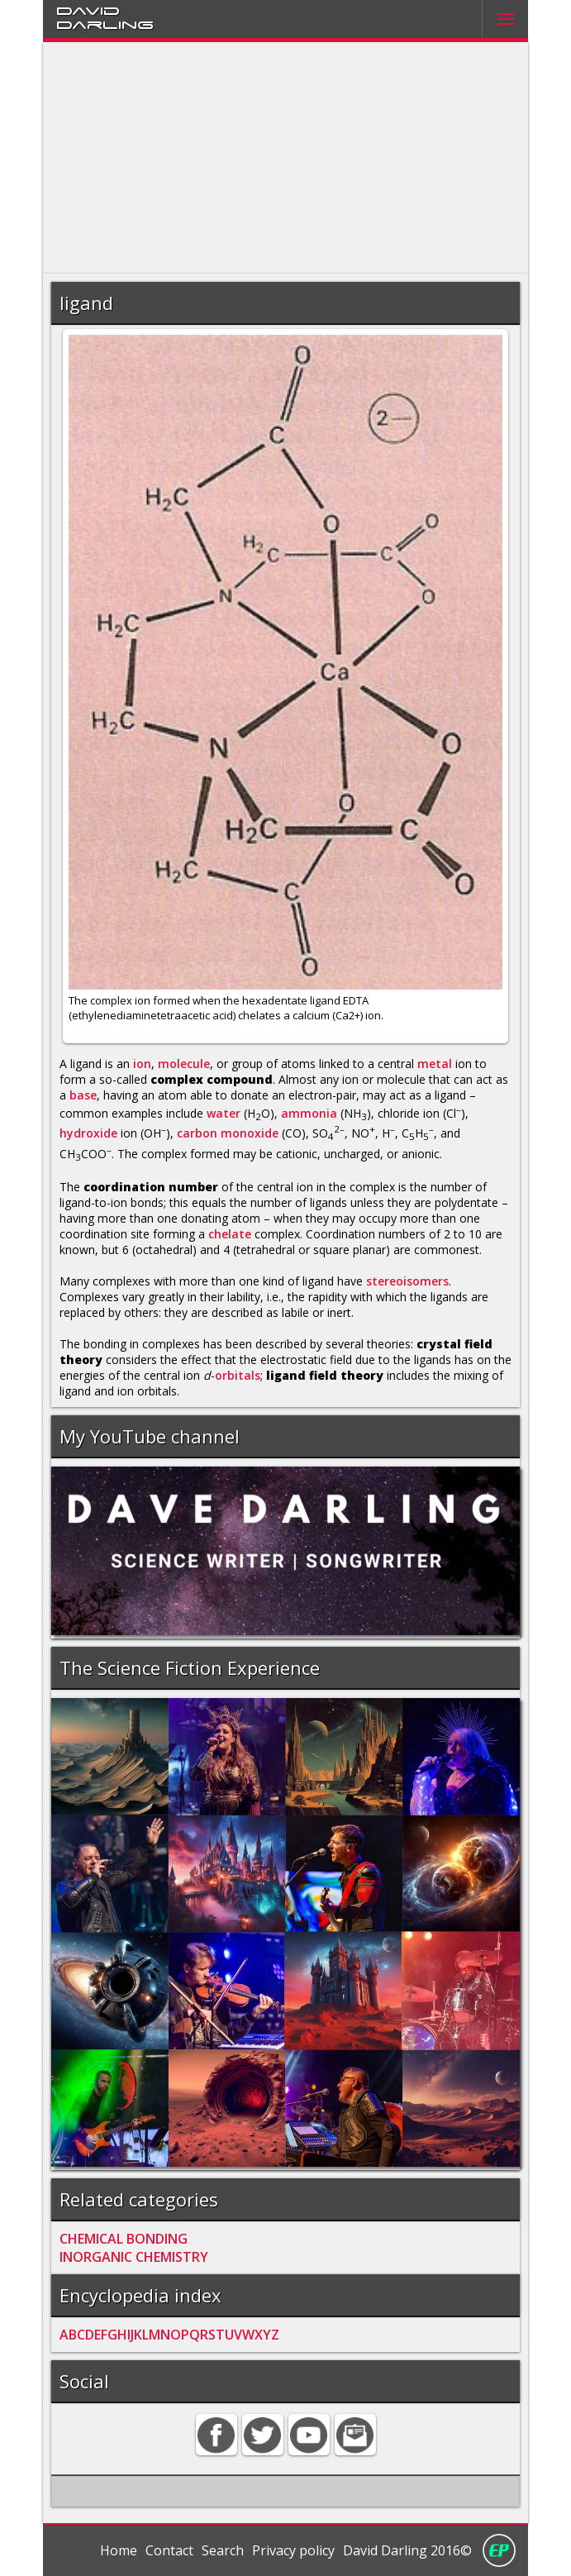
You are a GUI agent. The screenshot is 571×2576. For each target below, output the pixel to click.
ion (142, 1063)
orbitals (237, 1375)
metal (434, 1063)
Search (223, 2550)
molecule (184, 1063)
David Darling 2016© (407, 2550)
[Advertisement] (285, 158)
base (83, 1095)
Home (118, 2550)
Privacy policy (293, 2550)
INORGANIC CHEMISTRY (133, 2257)
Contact (169, 2550)
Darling (105, 24)
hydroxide (88, 1133)
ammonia (309, 1112)
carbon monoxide (227, 1133)
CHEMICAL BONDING (123, 2239)
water (223, 1112)
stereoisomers (407, 1281)
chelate (229, 1234)
